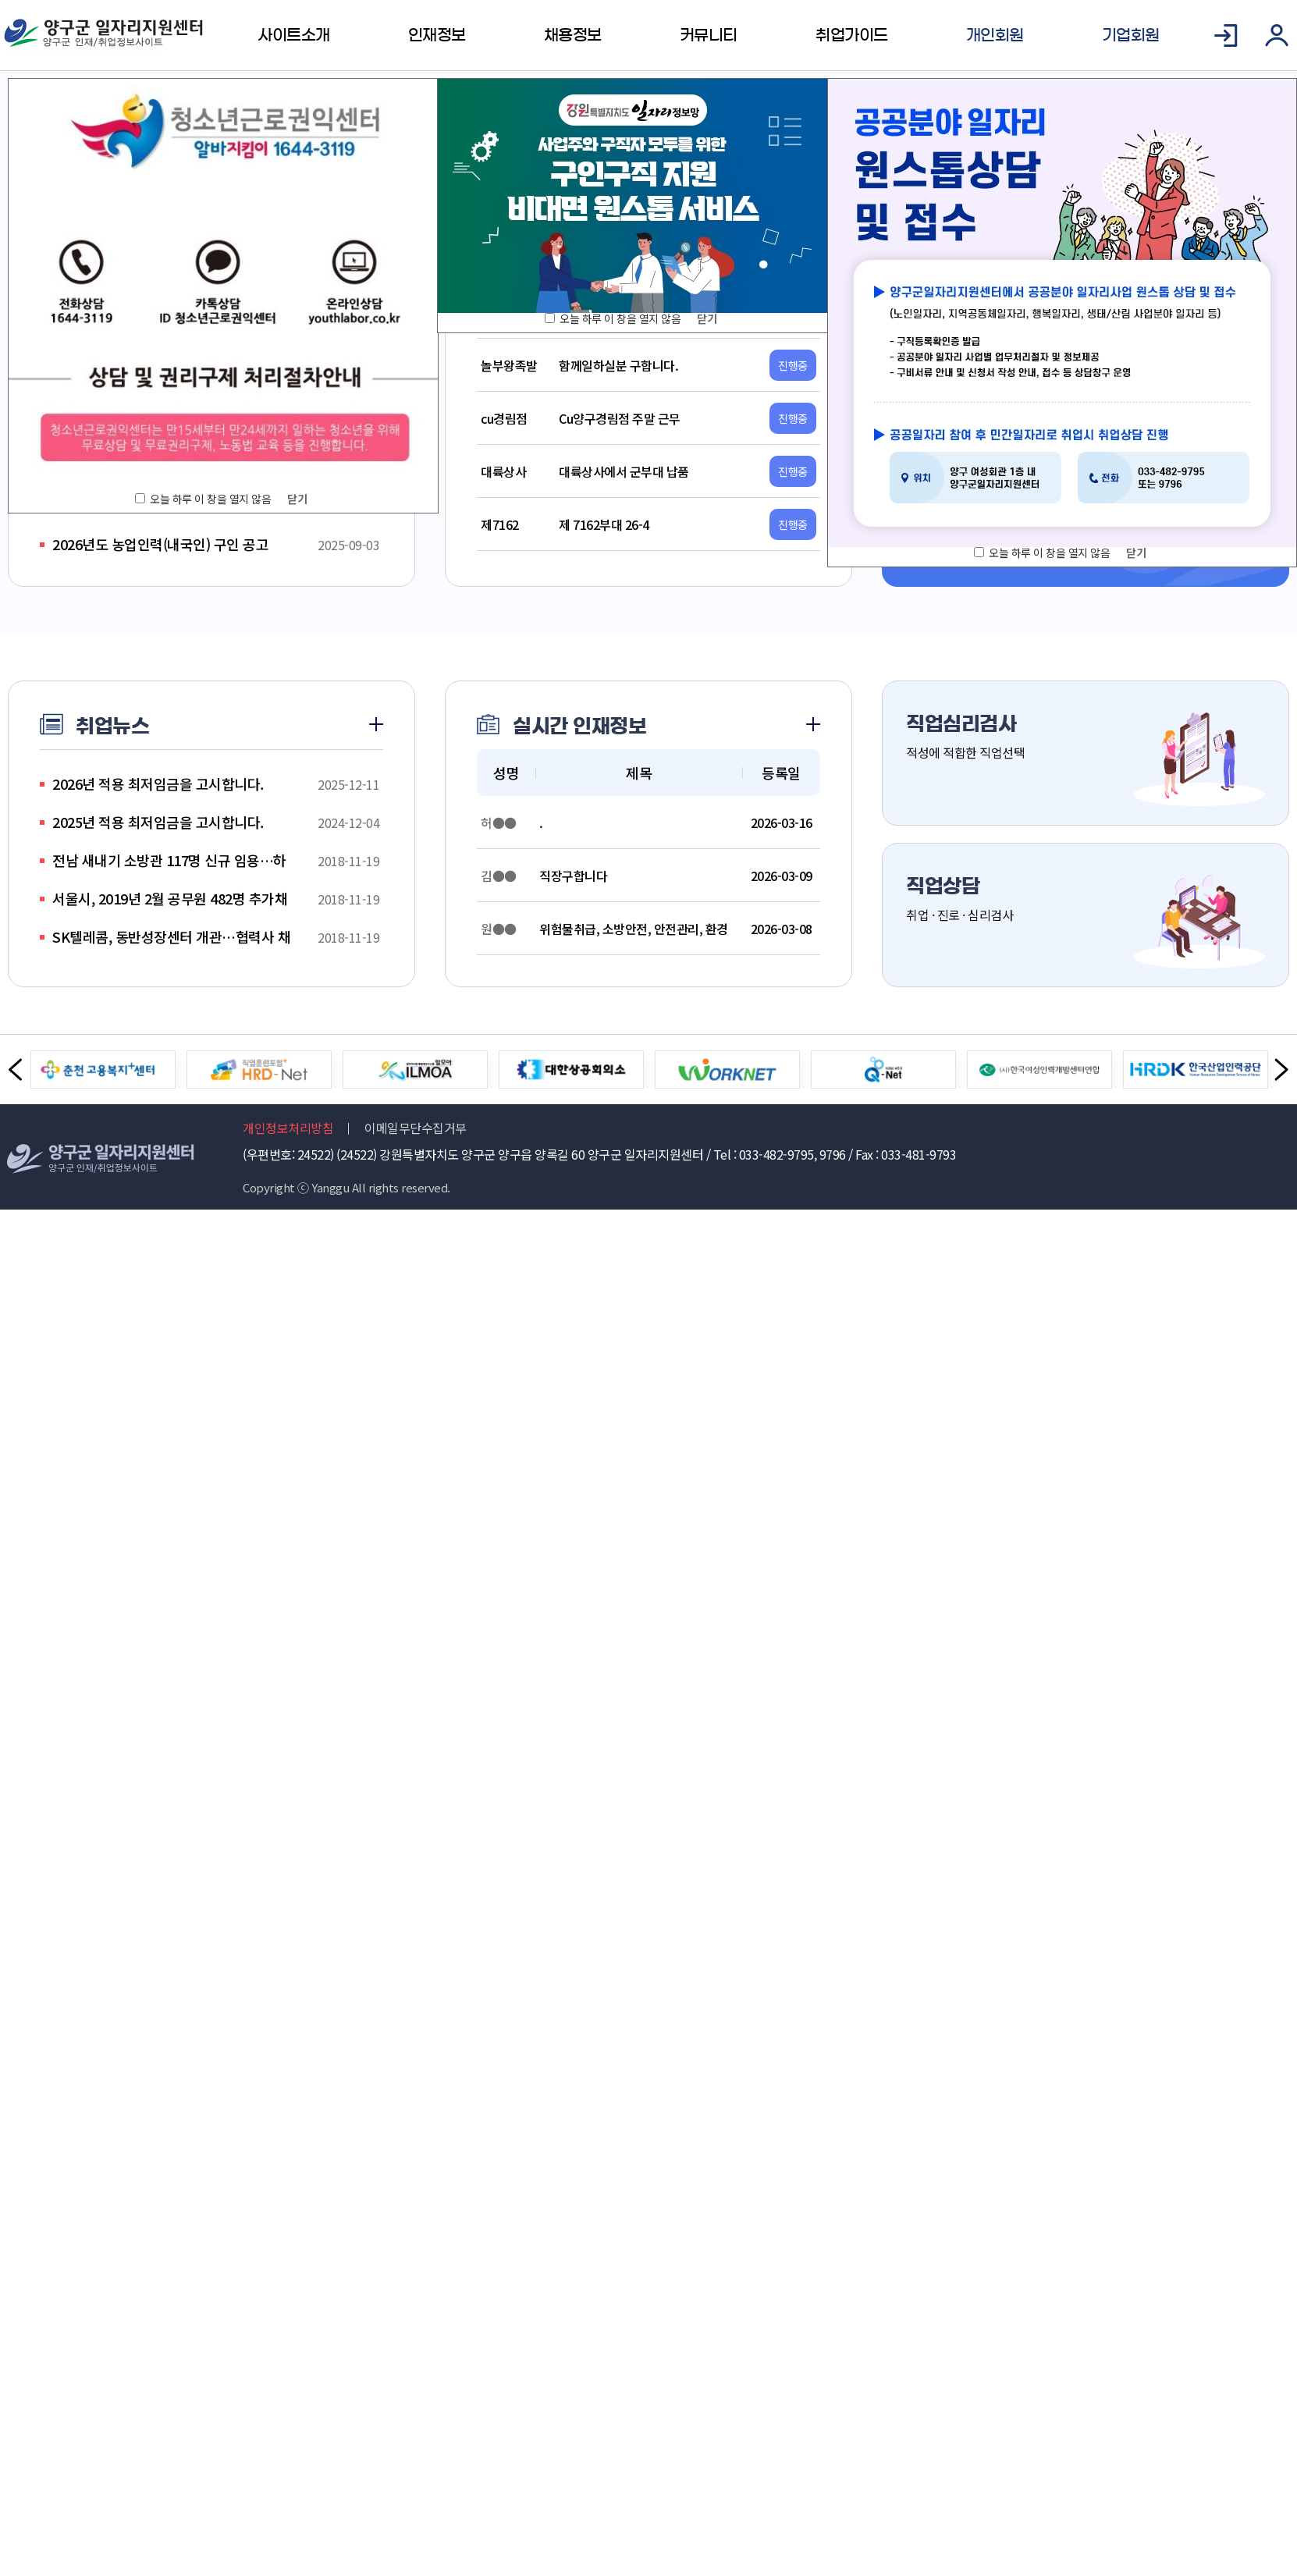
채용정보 (573, 35)
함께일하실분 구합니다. (618, 365)
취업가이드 (852, 35)
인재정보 (437, 35)
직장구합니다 (573, 875)
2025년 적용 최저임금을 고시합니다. (158, 822)
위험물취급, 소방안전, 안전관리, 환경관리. (633, 928)
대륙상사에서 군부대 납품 (624, 471)
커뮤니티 (708, 35)
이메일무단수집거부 (415, 1127)
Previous (16, 1070)
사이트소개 (294, 35)
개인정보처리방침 (288, 1127)
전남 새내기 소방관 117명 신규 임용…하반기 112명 (169, 860)
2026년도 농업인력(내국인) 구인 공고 (160, 544)
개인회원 (995, 35)
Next (1281, 1070)
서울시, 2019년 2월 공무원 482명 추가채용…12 (169, 898)
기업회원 (1131, 35)
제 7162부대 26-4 (604, 524)
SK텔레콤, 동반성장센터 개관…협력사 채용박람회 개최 (171, 936)
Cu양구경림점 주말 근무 (619, 418)
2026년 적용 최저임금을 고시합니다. (158, 783)
